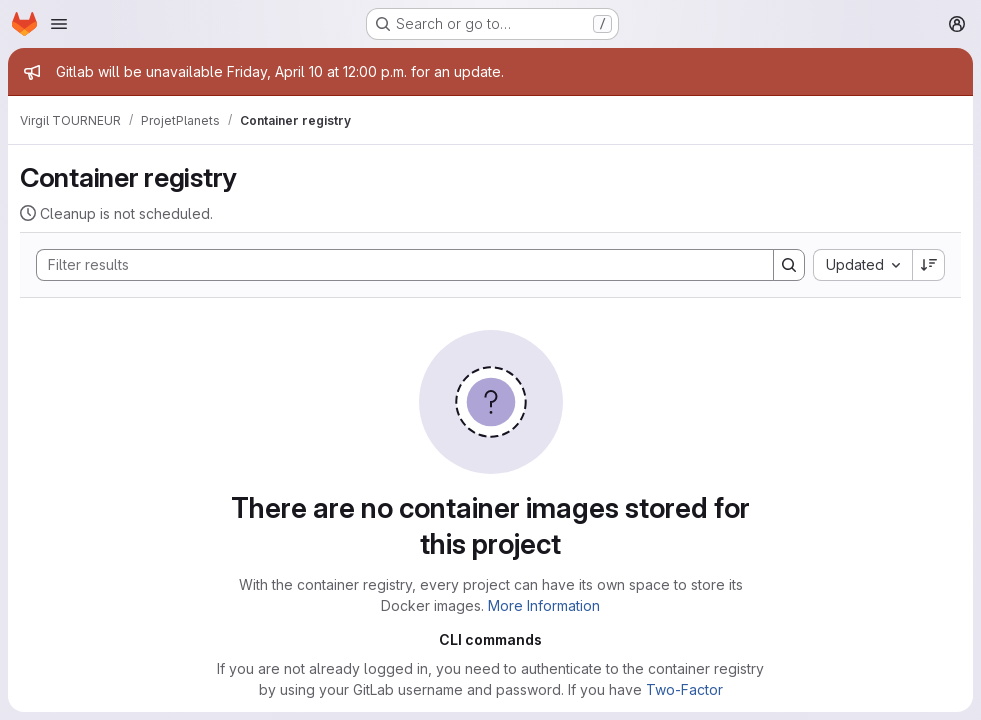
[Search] (395, 265)
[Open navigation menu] (59, 24)
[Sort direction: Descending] (929, 265)
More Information (544, 605)
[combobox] (862, 265)
